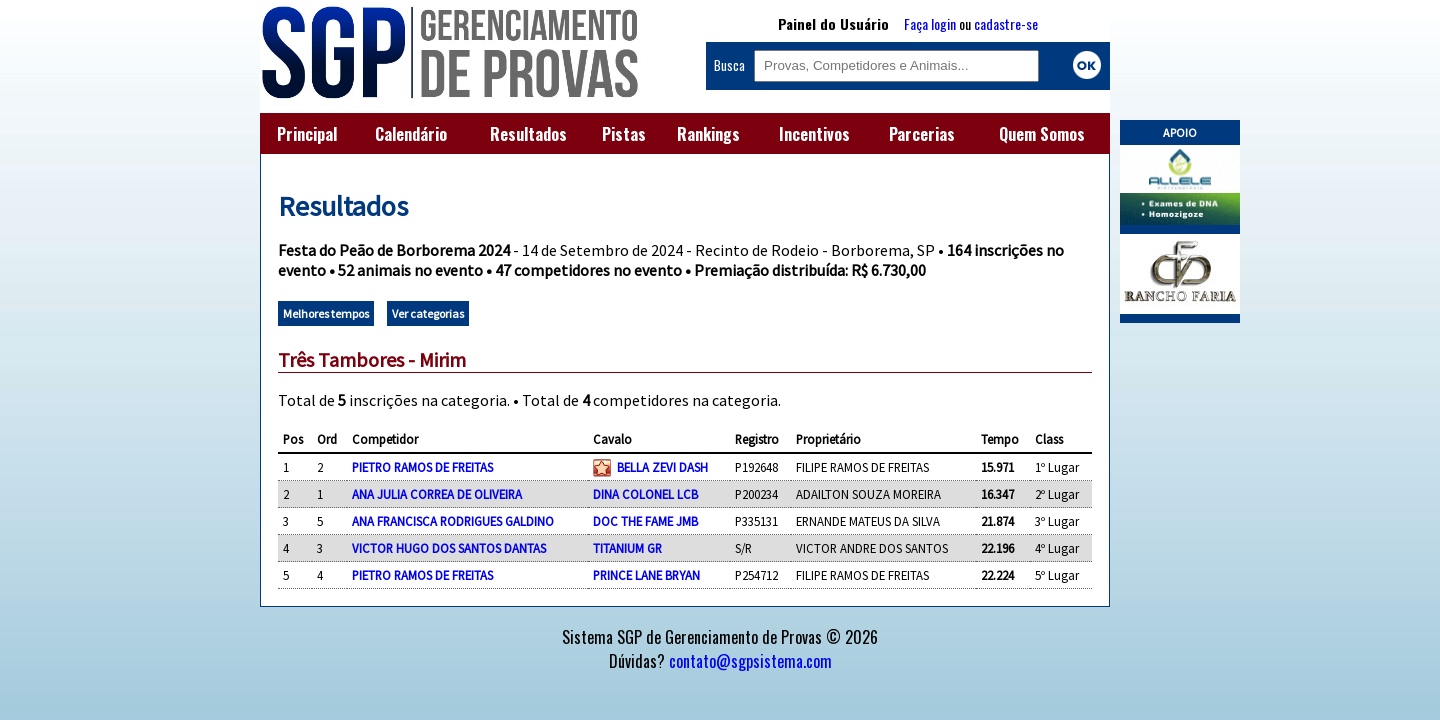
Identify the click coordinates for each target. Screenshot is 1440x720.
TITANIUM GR (627, 548)
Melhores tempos (326, 313)
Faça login (930, 23)
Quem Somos (1042, 134)
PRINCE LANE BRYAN (646, 575)
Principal (307, 134)
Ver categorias (428, 313)
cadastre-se (1006, 23)
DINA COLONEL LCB (645, 494)
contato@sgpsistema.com (750, 661)
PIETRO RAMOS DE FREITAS (422, 467)
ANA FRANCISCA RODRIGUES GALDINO (453, 521)
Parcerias (922, 134)
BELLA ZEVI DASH (662, 467)
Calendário (411, 134)
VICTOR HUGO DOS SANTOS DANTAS (449, 548)
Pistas (624, 134)
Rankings (708, 134)
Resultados (528, 134)
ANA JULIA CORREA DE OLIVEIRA (437, 494)
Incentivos (814, 134)
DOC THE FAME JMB (645, 521)
